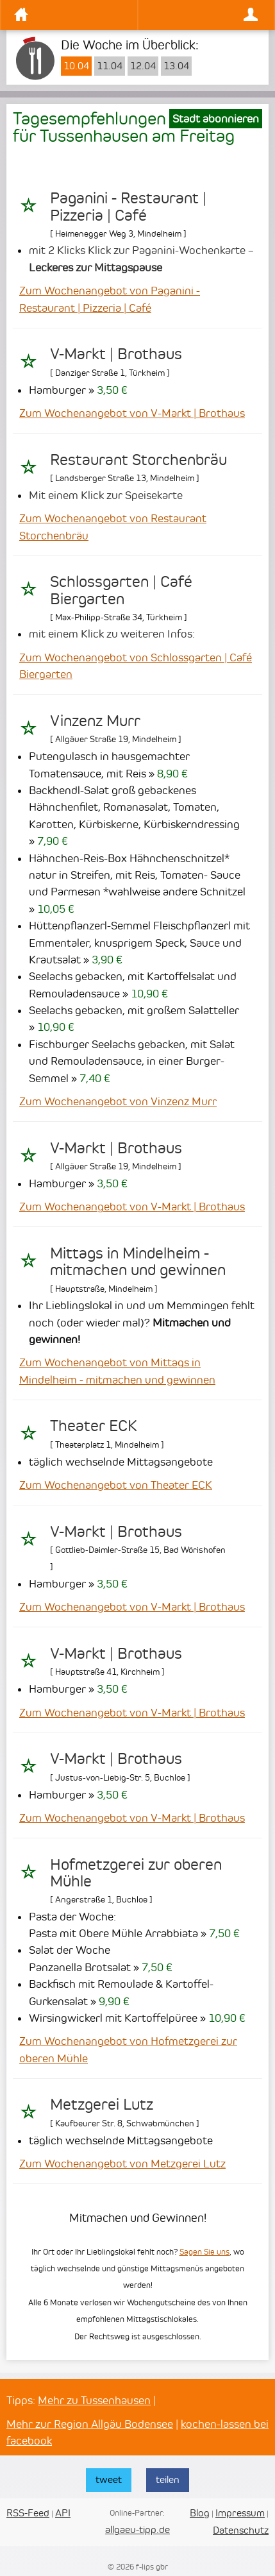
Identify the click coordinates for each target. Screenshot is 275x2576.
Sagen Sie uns (204, 2252)
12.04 (143, 66)
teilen (167, 2479)
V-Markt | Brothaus (116, 354)
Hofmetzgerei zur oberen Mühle (136, 1873)
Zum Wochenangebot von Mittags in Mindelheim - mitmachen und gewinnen (117, 1370)
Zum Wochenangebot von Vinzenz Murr (118, 1101)
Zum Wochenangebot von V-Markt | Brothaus (132, 413)
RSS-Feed (27, 2512)
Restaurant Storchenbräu (138, 460)
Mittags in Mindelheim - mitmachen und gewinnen (138, 1261)
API (63, 2512)
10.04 (76, 66)
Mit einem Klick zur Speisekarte (106, 495)
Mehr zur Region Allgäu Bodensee (89, 2424)
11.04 (109, 66)
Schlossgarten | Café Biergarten (121, 590)
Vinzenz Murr (95, 721)
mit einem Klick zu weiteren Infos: (112, 633)
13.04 (176, 66)
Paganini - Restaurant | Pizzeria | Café (128, 206)
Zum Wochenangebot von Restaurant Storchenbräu (112, 526)
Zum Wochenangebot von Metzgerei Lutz (122, 2163)
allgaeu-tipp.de (137, 2529)
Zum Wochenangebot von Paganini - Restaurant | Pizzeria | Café (109, 299)
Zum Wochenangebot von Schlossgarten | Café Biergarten (135, 666)
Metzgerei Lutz (101, 2105)
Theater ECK (93, 1426)
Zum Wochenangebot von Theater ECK (115, 1485)
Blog (200, 2512)
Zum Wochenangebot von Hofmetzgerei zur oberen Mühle (128, 2049)
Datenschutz (241, 2530)
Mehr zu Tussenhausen (94, 2400)
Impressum (240, 2512)
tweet (109, 2479)
